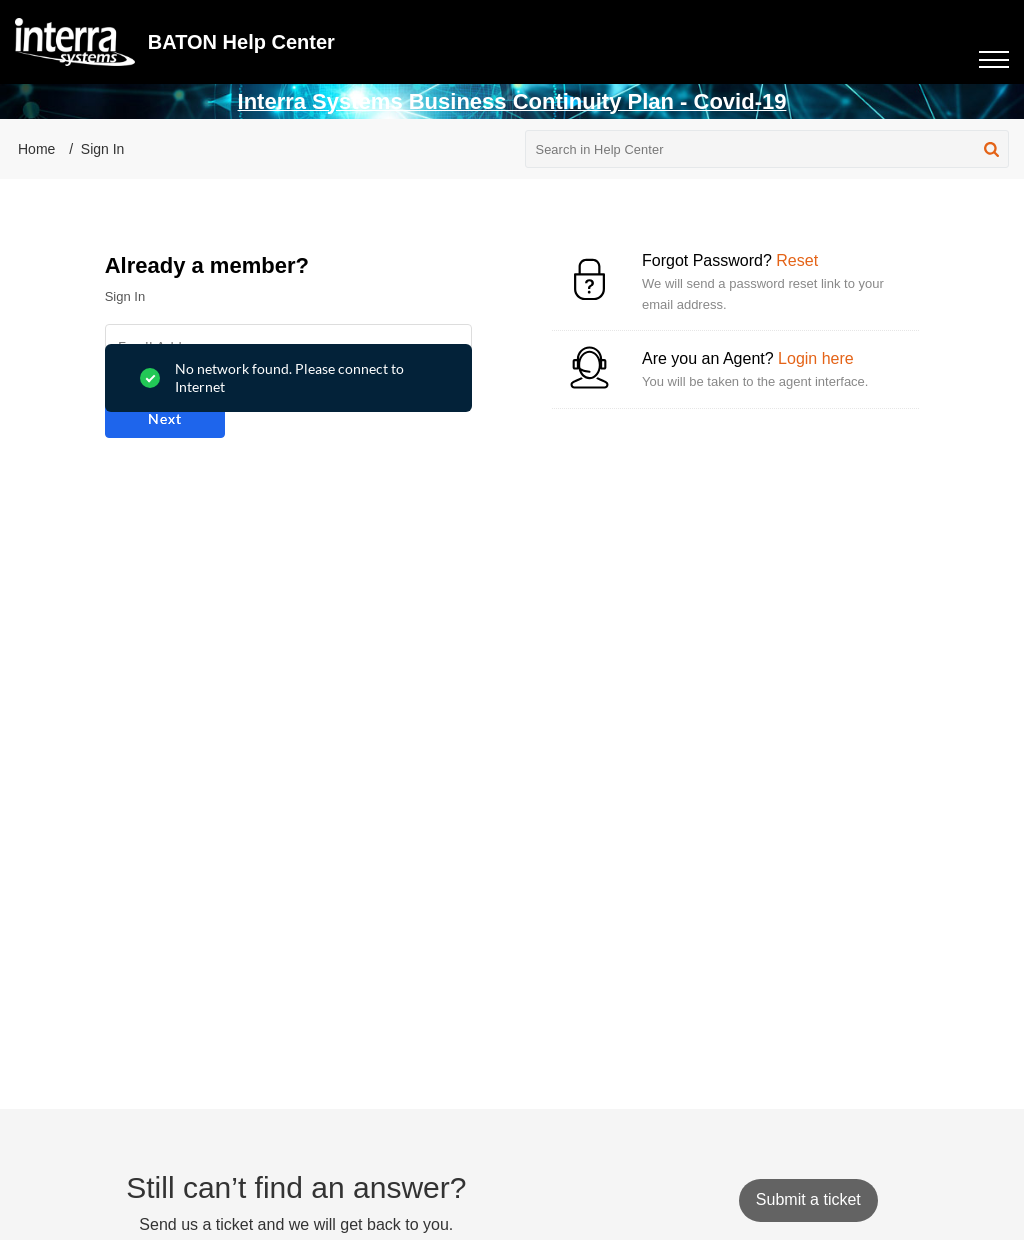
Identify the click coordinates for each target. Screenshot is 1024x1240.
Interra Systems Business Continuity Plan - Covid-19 (512, 101)
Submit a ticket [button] (808, 1199)
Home (36, 149)
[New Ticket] (808, 1199)
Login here (816, 358)
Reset (797, 260)
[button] (991, 149)
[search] (767, 149)
